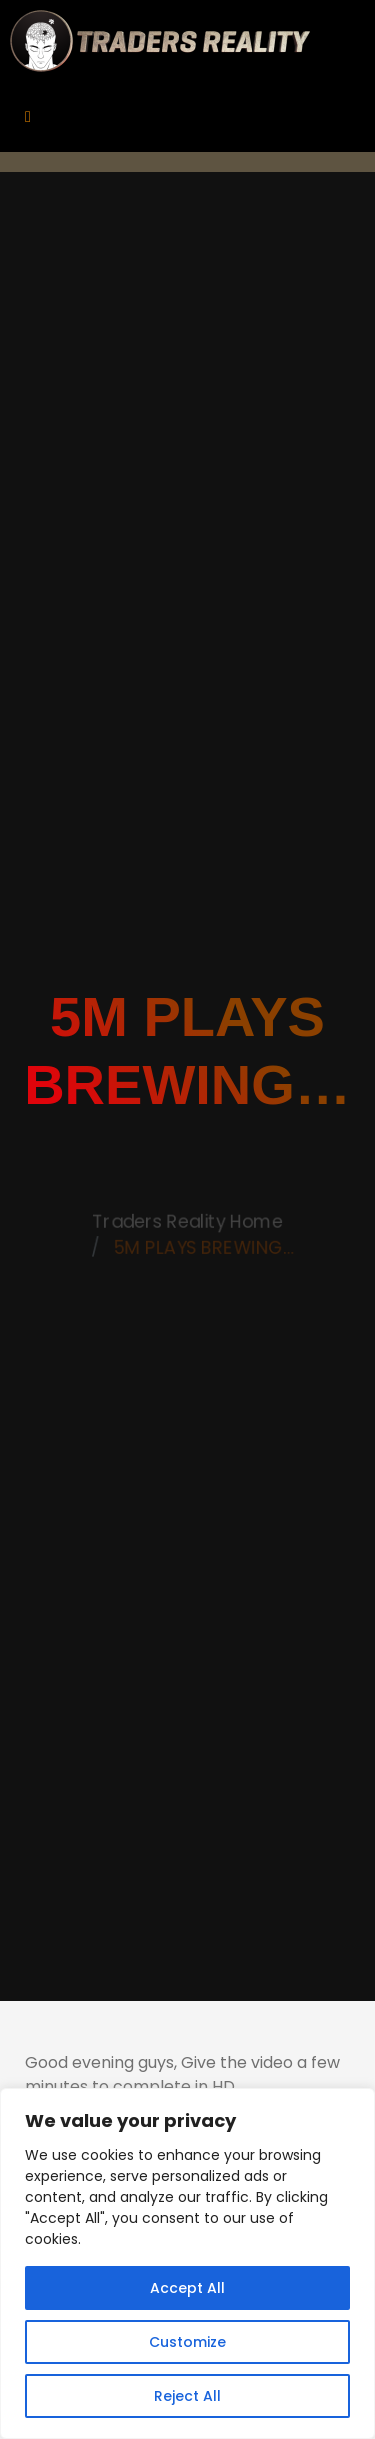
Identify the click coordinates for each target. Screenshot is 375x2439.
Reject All (187, 2396)
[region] (187, 2263)
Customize (187, 2342)
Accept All (187, 2288)
